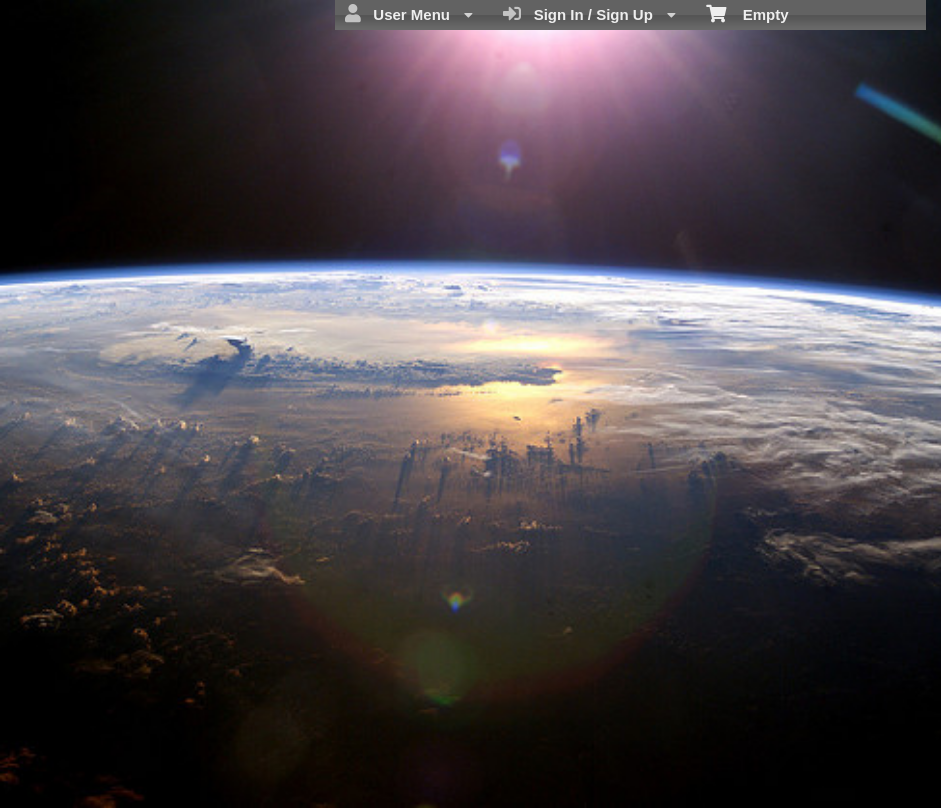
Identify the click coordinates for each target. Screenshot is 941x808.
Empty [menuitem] (747, 13)
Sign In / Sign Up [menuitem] (589, 14)
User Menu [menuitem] (409, 14)
